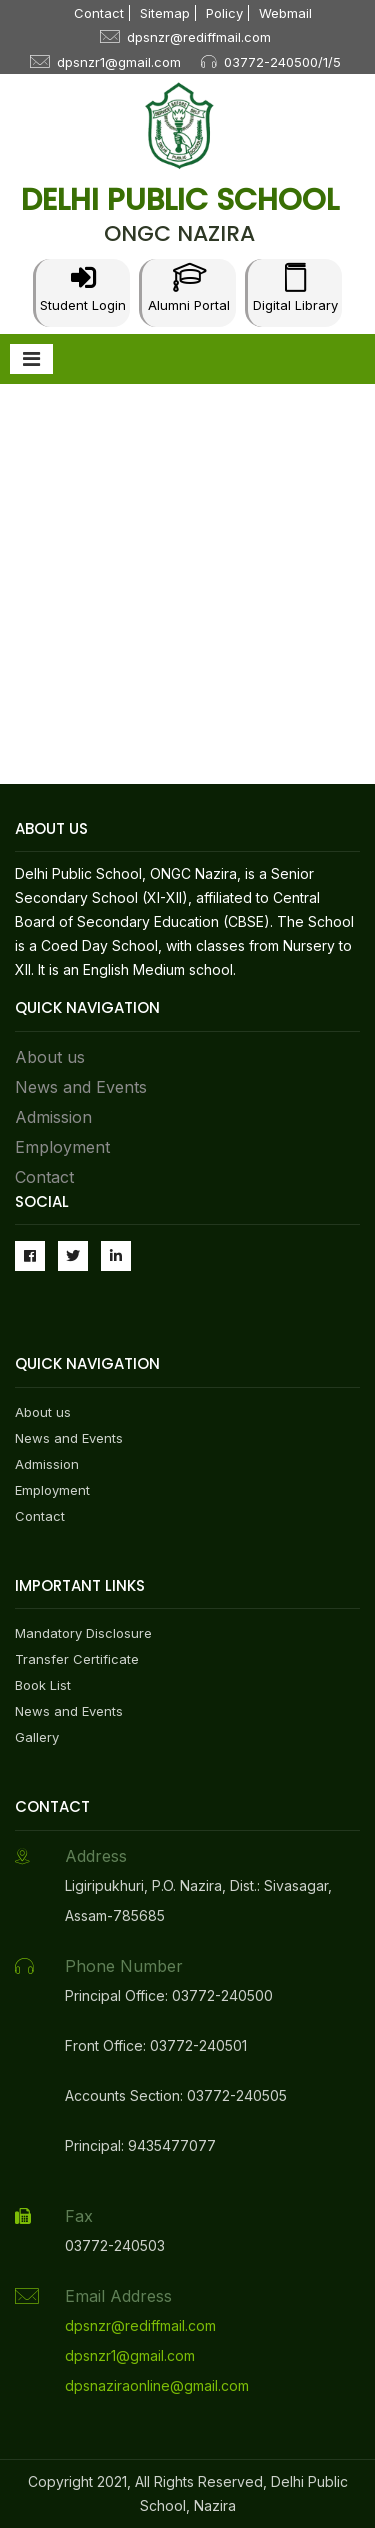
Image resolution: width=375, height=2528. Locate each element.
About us (50, 1057)
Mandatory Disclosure (83, 1633)
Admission (53, 1117)
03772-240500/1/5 (282, 62)
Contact (99, 13)
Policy (224, 13)
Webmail (285, 13)
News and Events (81, 1087)
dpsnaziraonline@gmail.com (157, 2385)
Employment (62, 1147)
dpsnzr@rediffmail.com (199, 37)
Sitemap (165, 13)
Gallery (37, 1737)
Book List (43, 1685)
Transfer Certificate (77, 1659)
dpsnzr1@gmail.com (119, 62)
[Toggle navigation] (31, 359)
